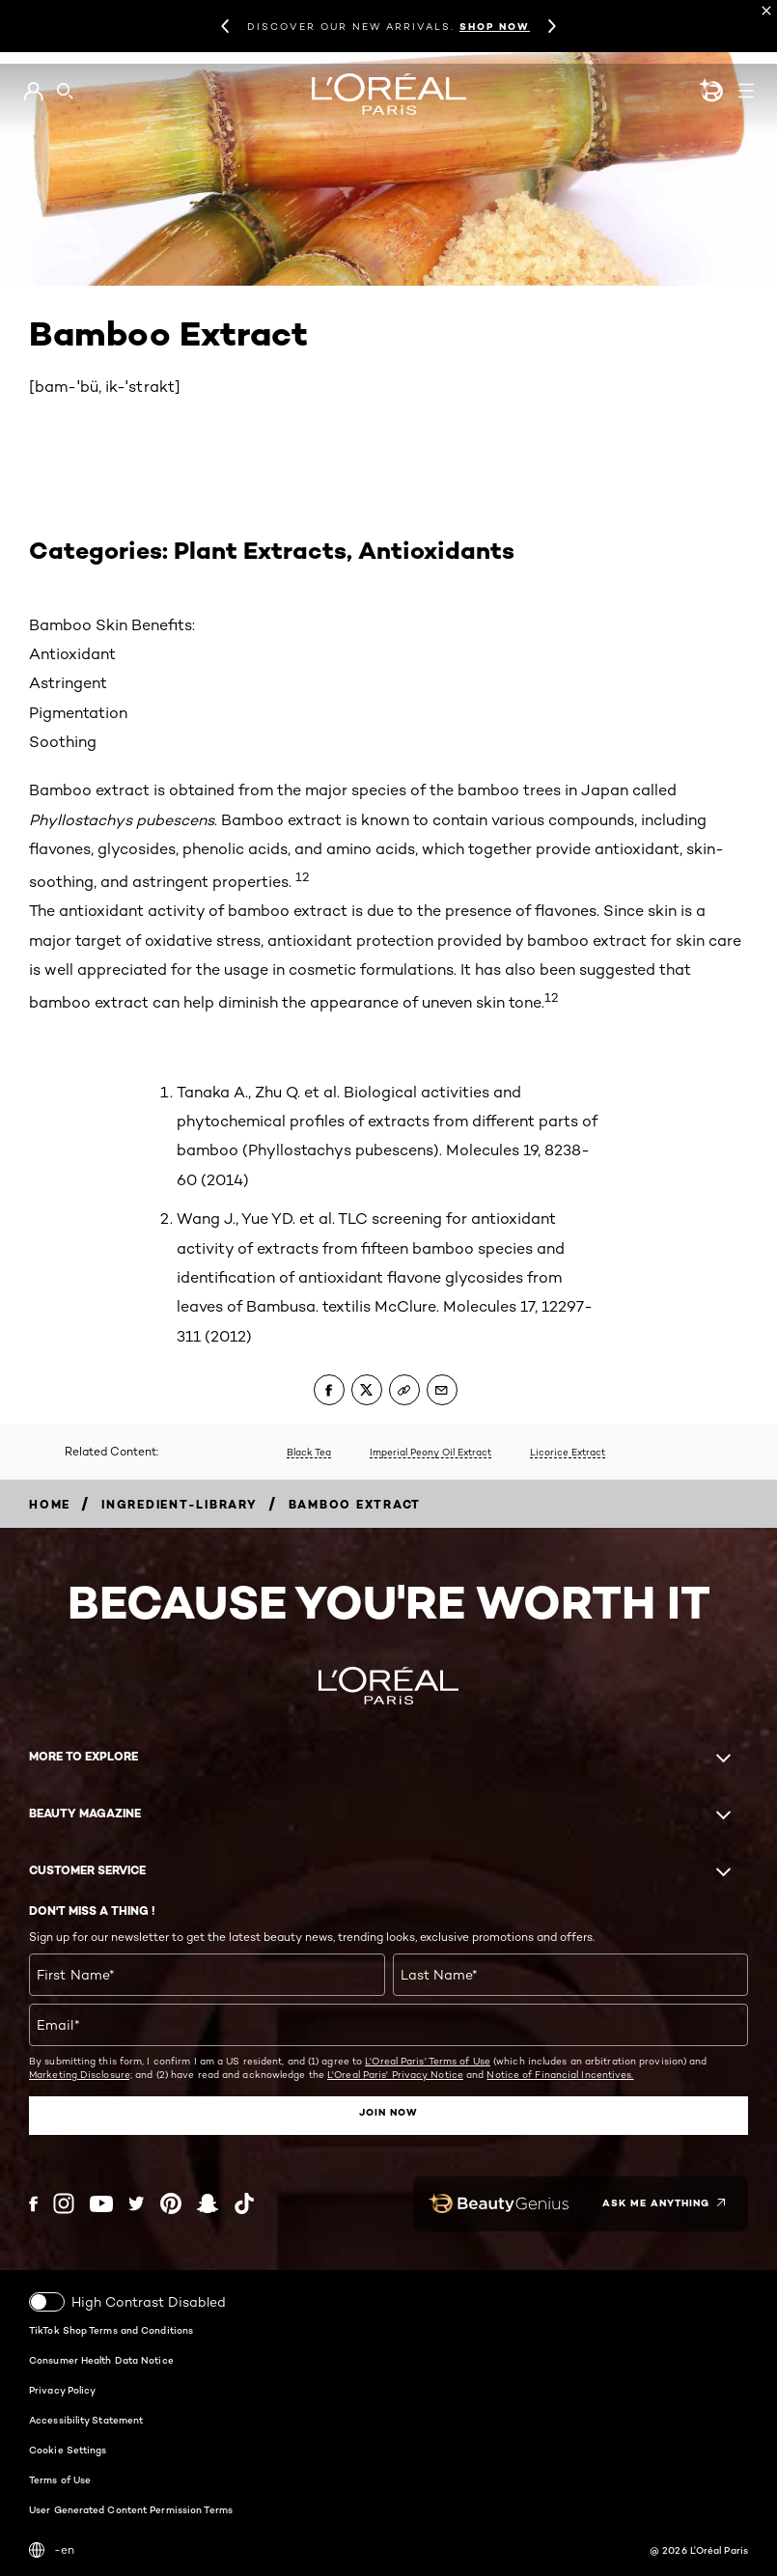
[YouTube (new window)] (101, 2203)
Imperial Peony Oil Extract (430, 1451)
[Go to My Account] (33, 91)
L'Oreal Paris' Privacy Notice (395, 2074)
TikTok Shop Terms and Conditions (111, 2329)
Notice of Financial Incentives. (559, 2074)
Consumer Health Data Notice (101, 2359)
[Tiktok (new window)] (244, 2203)
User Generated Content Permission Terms (131, 2508)
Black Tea (309, 1451)
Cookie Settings (68, 2448)
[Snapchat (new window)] (207, 2203)
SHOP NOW (494, 26)
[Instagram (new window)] (63, 2203)
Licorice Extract (567, 1451)
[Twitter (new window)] (136, 2203)
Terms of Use (60, 2478)
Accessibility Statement (86, 2418)
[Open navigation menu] (746, 91)
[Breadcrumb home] (49, 1504)
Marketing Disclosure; (80, 2074)
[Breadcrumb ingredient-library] (179, 1504)
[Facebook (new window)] (33, 2203)
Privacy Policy (62, 2389)
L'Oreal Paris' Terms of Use (427, 2060)
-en (51, 2549)
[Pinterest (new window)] (170, 2203)
